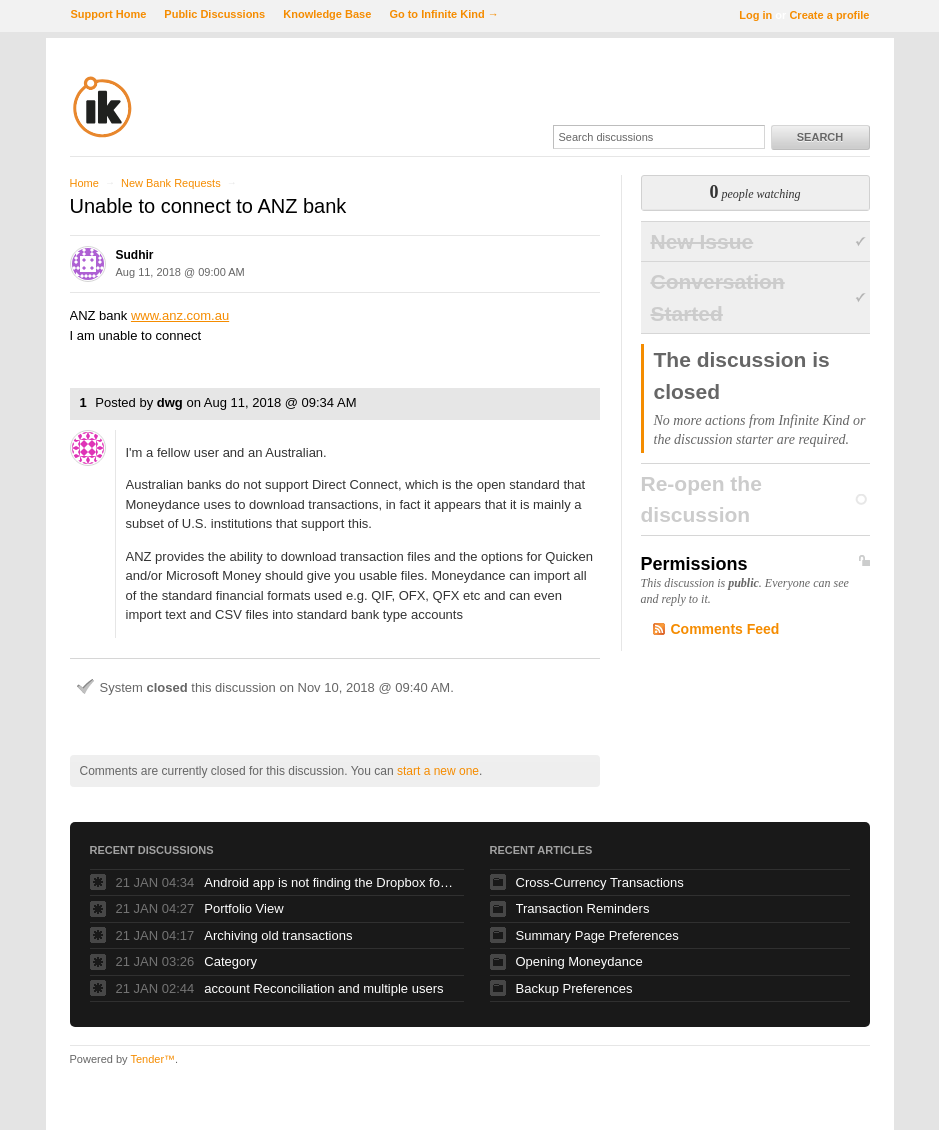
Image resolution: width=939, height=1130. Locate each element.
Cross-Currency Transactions (600, 882)
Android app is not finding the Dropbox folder (329, 882)
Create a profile (829, 15)
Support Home (109, 14)
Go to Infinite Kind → (443, 14)
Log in (755, 15)
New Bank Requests (171, 183)
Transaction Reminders (583, 908)
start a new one (438, 771)
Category (230, 961)
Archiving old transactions (278, 935)
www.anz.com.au (180, 315)
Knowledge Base (327, 14)
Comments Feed (725, 629)
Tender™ (152, 1059)
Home (84, 183)
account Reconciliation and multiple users (323, 988)
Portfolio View (243, 908)
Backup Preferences (574, 988)
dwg (170, 402)
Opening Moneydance (579, 961)
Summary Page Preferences (597, 935)
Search (820, 137)
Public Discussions (214, 14)
